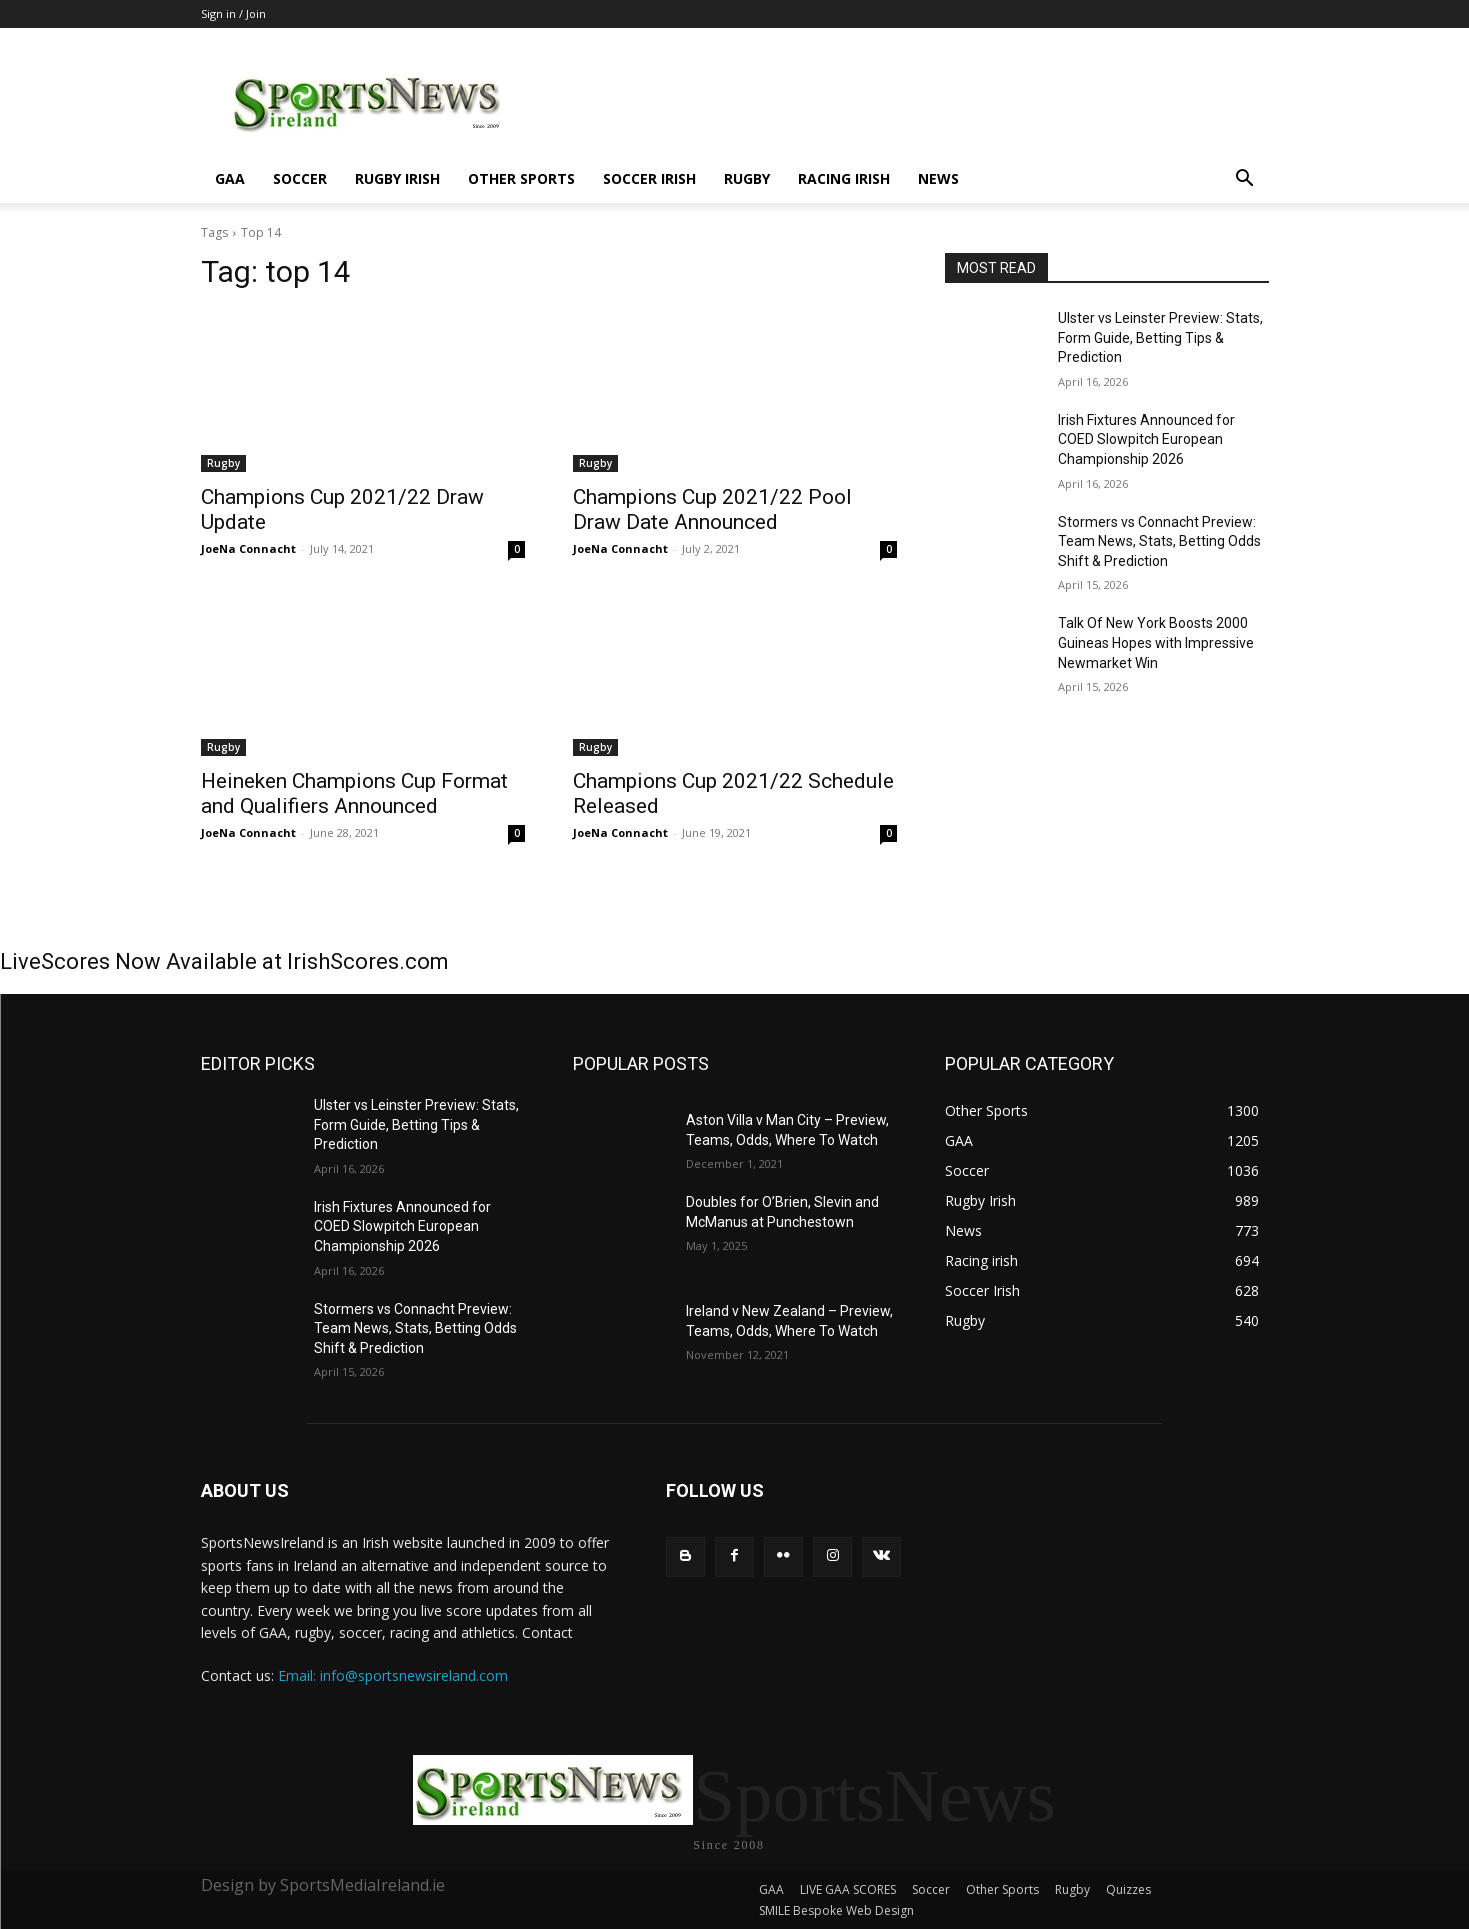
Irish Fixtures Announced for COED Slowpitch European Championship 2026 (1146, 439)
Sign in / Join (233, 13)
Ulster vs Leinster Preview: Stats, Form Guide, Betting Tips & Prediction (1160, 337)
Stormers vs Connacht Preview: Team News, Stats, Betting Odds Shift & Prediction (1159, 541)
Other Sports (521, 178)
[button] (1245, 180)
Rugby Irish (397, 178)
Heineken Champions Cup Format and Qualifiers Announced (354, 793)
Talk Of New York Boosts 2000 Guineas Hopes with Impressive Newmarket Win (1156, 642)
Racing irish (844, 178)
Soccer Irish (649, 178)
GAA (230, 178)
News (938, 178)
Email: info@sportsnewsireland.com (393, 1675)
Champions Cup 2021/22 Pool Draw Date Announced (712, 509)
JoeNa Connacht (248, 548)
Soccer (300, 178)
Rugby (747, 178)
